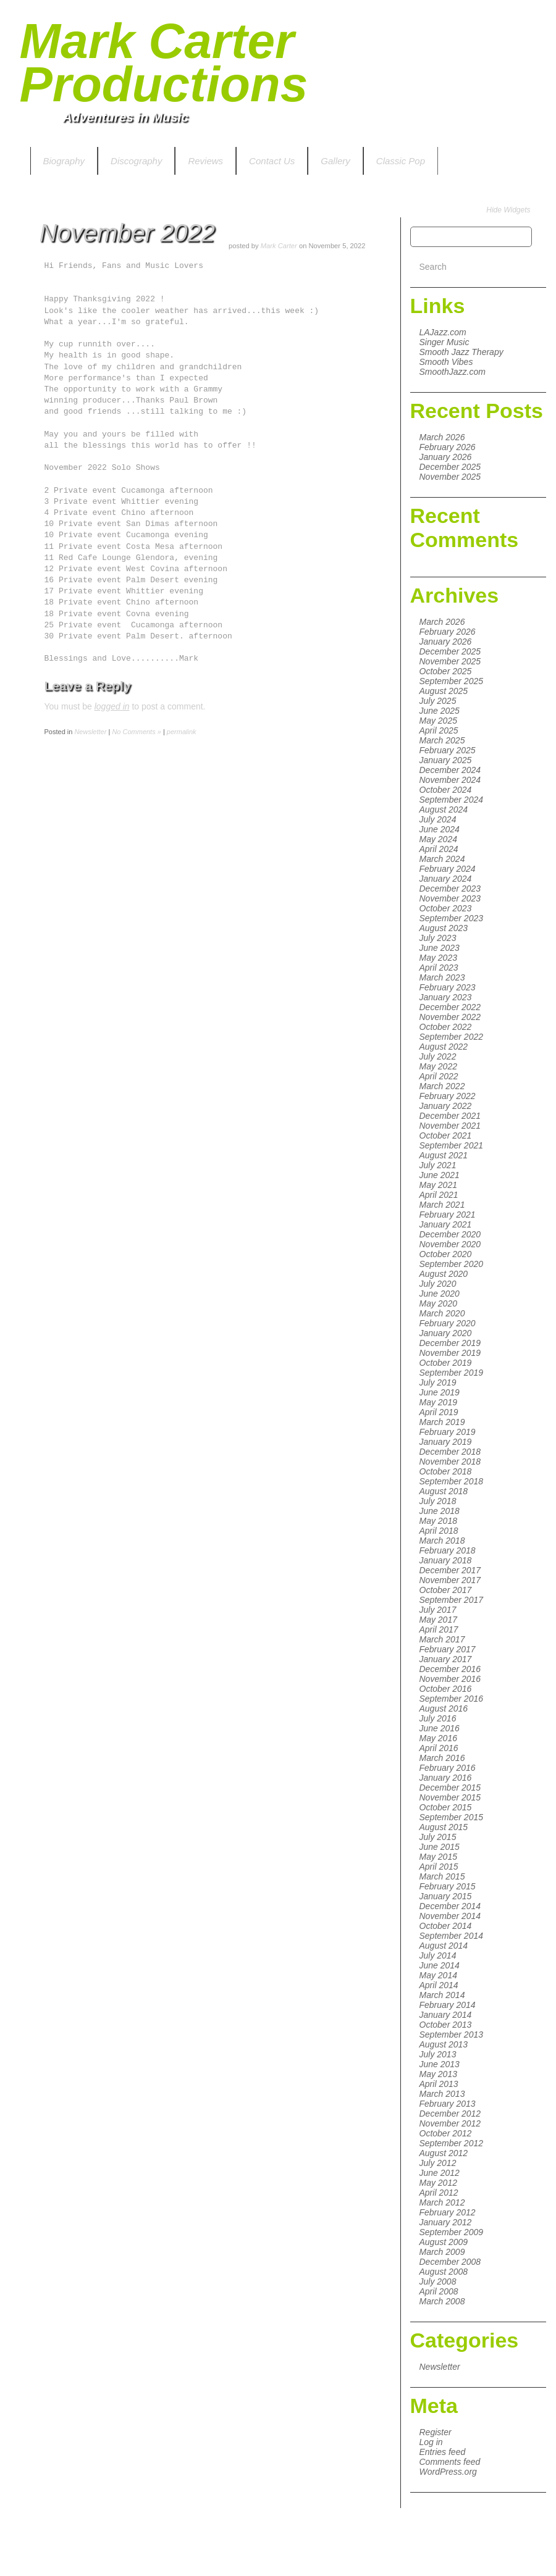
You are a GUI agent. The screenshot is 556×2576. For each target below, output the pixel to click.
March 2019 (442, 1422)
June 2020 (439, 1293)
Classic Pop (400, 161)
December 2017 (450, 1570)
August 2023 (443, 928)
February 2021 (447, 1214)
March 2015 (442, 1876)
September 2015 (451, 1817)
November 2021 (450, 1126)
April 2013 (438, 2084)
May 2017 (438, 1620)
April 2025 (438, 730)
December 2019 (450, 1343)
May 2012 (438, 2183)
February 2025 (447, 750)
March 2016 (442, 1758)
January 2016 (445, 1778)
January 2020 (445, 1333)
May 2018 (438, 1521)
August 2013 (443, 2044)
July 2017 (438, 1610)
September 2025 (451, 681)
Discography (136, 161)
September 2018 (451, 1481)
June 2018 (439, 1511)
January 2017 (445, 1659)
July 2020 (438, 1284)
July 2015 (438, 1837)
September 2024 (451, 800)
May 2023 (438, 958)
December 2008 (450, 2262)
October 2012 (445, 2133)
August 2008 (443, 2272)
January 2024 (445, 879)
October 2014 (445, 1926)
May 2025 (438, 721)
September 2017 (451, 1600)
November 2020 (450, 1244)
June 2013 (439, 2064)
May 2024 (438, 839)
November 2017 (450, 1580)
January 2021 (445, 1224)
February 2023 (447, 987)
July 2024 (438, 819)
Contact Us (272, 161)
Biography (64, 161)
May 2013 (438, 2074)
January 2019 (445, 1442)
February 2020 (447, 1323)
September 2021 (451, 1145)
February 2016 (447, 1768)
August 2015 (443, 1827)
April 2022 (438, 1076)
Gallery (335, 161)
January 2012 (445, 2222)
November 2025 (450, 477)
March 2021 (442, 1205)
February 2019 (447, 1432)
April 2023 (438, 967)
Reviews (205, 161)
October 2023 (445, 908)
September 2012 (451, 2143)
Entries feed (442, 2452)
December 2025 (450, 467)
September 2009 (451, 2232)
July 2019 (438, 1382)
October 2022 (445, 1027)
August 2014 (443, 1946)
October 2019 (445, 1363)
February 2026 (447, 447)
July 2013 (438, 2054)
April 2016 (438, 1748)
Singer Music (444, 342)
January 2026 (445, 457)
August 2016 (443, 1708)
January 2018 (445, 1560)
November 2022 (450, 1017)
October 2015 (445, 1807)
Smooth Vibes (446, 362)
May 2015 (438, 1857)
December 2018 (450, 1452)
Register (435, 2432)
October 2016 (445, 1689)
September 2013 (451, 2034)
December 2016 (450, 1669)
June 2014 (439, 1965)
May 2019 (438, 1402)
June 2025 (439, 711)
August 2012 (443, 2153)
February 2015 (447, 1886)
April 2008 (438, 2291)
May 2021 (438, 1185)
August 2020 (443, 1274)
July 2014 (438, 1955)
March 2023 (442, 977)
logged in (112, 706)
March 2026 (442, 437)
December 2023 (450, 888)
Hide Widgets (508, 210)
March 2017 (442, 1639)
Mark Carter (279, 245)
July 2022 (438, 1056)
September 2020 (451, 1264)
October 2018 (445, 1471)
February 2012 (447, 2212)
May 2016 (438, 1738)
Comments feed (450, 2462)
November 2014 (450, 1916)
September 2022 (451, 1037)
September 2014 (451, 1936)
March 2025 (442, 740)
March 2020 (442, 1313)
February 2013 (447, 2104)
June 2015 (439, 1847)
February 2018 (447, 1550)
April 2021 (438, 1195)
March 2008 (442, 2301)
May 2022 (438, 1066)
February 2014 (447, 2005)
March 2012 (442, 2202)
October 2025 (445, 671)
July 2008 (438, 2281)
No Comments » (136, 731)
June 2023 (439, 948)
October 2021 (445, 1135)
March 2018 (442, 1540)
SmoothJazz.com (452, 372)
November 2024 (450, 780)
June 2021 (439, 1175)
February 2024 (447, 869)
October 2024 (445, 790)
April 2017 (438, 1629)
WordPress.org (448, 2472)
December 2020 (450, 1234)
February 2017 (447, 1649)
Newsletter (439, 2367)
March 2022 (442, 1086)
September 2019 (451, 1373)
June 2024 (439, 829)
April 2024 (438, 849)
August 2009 (443, 2242)
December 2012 (450, 2113)
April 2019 (438, 1412)
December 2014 (450, 1906)
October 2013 (445, 2025)
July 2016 (438, 1718)
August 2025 (443, 691)
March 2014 (442, 1995)
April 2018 (438, 1531)
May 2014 (438, 1975)
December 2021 (450, 1116)
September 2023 (451, 918)
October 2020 (445, 1254)
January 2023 (445, 997)
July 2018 (438, 1501)
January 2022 (445, 1106)
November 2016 (450, 1679)
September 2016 (451, 1699)
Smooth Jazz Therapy (461, 352)
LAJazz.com (442, 332)
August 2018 (443, 1491)
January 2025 (445, 760)
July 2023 (438, 938)
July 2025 (438, 701)
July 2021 (438, 1165)
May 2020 (438, 1303)
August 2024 (443, 809)
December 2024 (450, 770)
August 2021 (443, 1155)
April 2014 (438, 1985)
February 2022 (447, 1096)
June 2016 (439, 1728)
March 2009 (442, 2252)
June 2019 (439, 1392)
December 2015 (450, 1787)
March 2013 (442, 2094)
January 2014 (445, 2015)
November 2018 (450, 1461)
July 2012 (438, 2163)
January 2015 (445, 1896)
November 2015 (450, 1797)
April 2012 (438, 2193)
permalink (181, 731)
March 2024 (442, 859)
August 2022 (443, 1047)
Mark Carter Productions (164, 63)
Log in (431, 2442)
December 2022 (450, 1007)
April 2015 (438, 1866)
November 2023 (450, 898)
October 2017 (445, 1590)
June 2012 (439, 2173)
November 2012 (450, 2123)
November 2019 (450, 1353)
